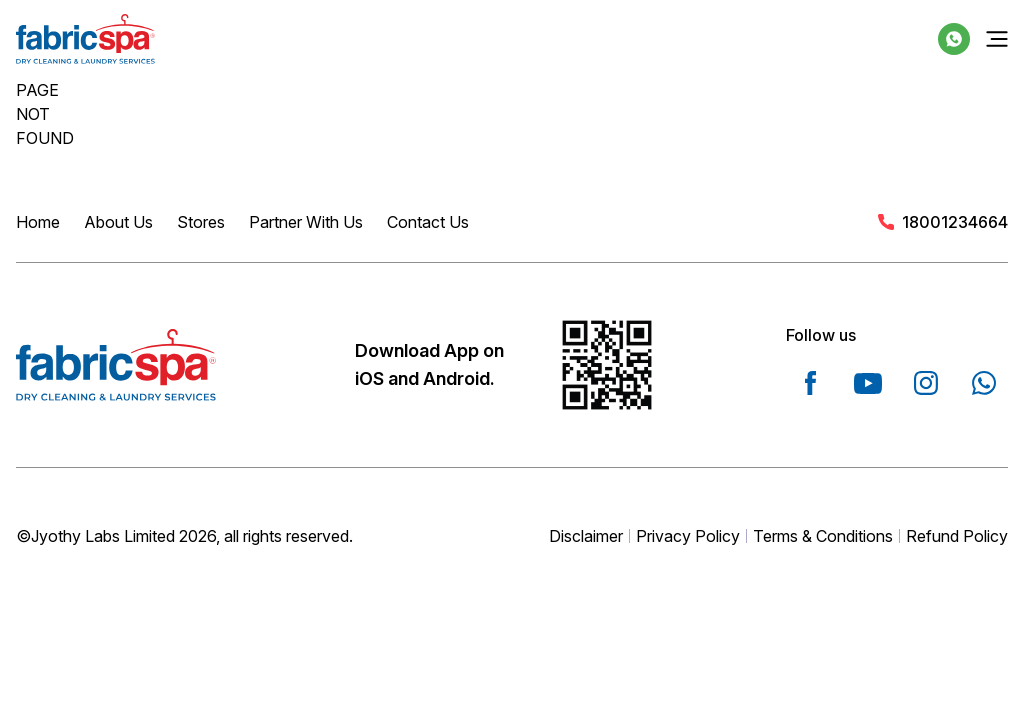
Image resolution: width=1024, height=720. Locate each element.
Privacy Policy (688, 536)
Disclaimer (586, 536)
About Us (118, 222)
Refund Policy (957, 536)
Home (38, 222)
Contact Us (428, 222)
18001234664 (955, 222)
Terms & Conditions (823, 536)
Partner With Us (306, 222)
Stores (201, 222)
